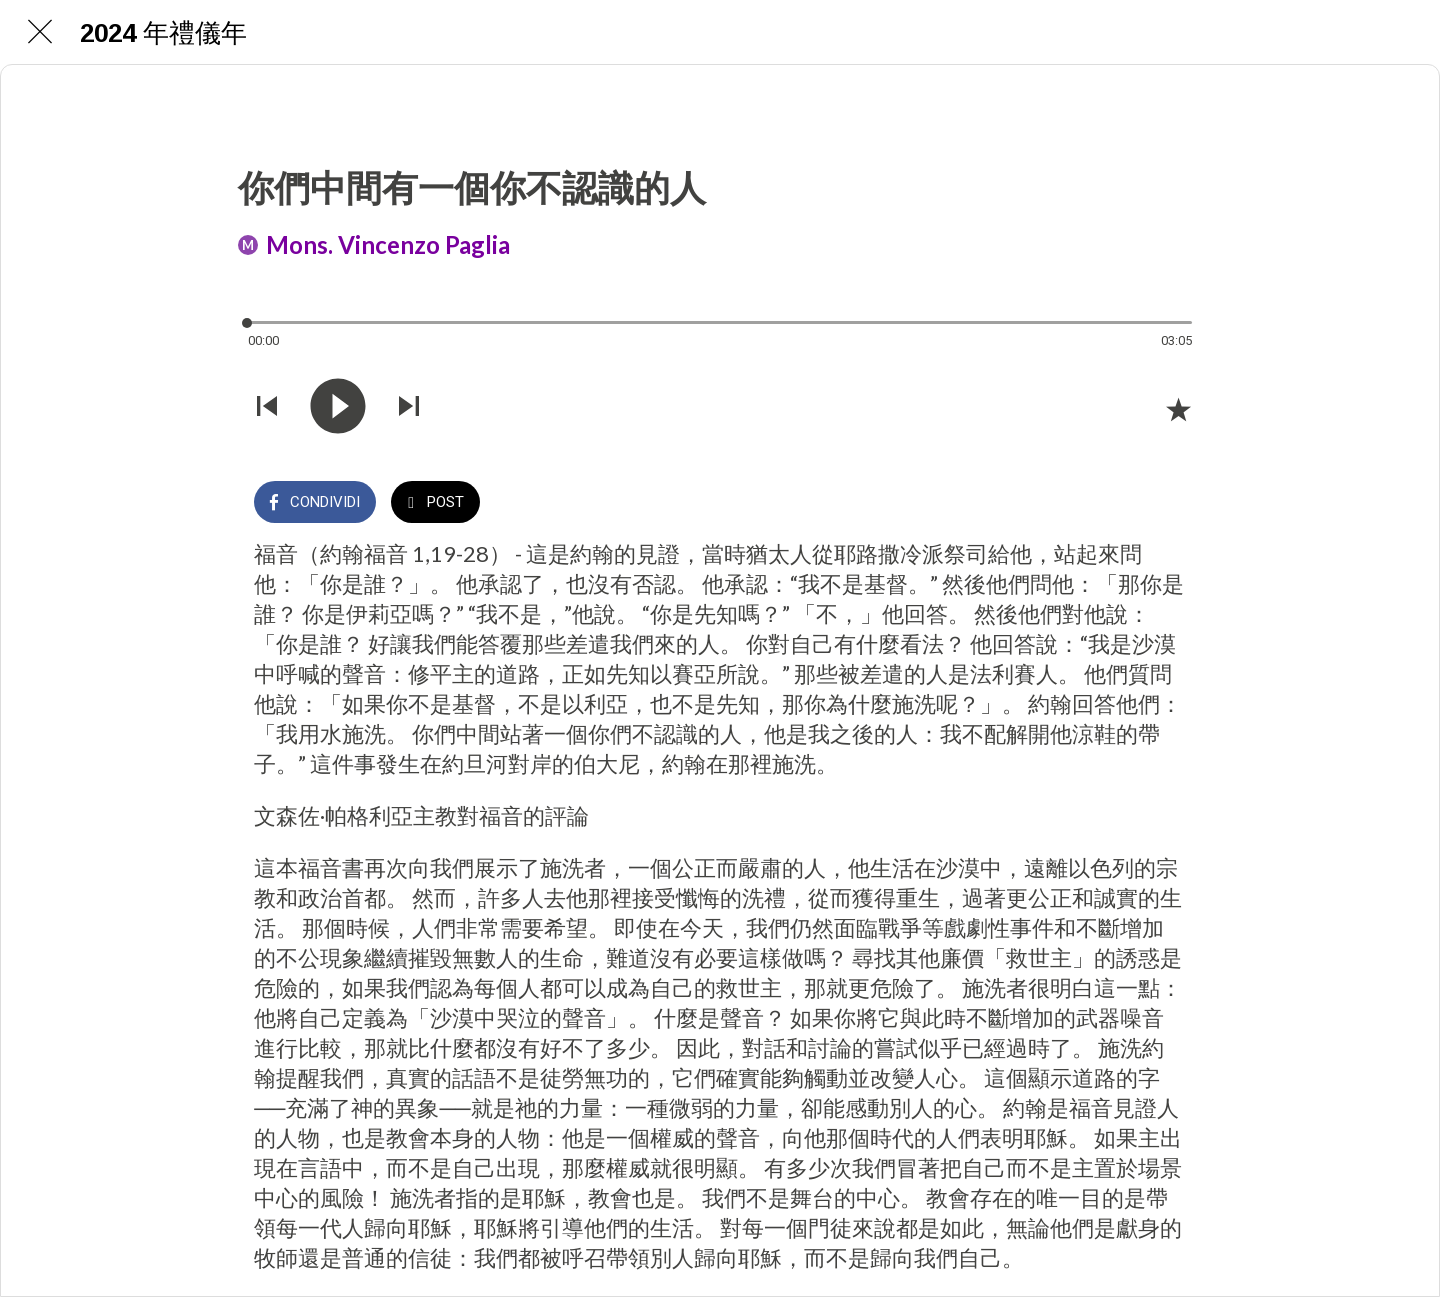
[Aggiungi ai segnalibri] (1178, 409)
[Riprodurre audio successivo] (409, 408)
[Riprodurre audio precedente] (267, 408)
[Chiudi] (40, 32)
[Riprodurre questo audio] (338, 408)
